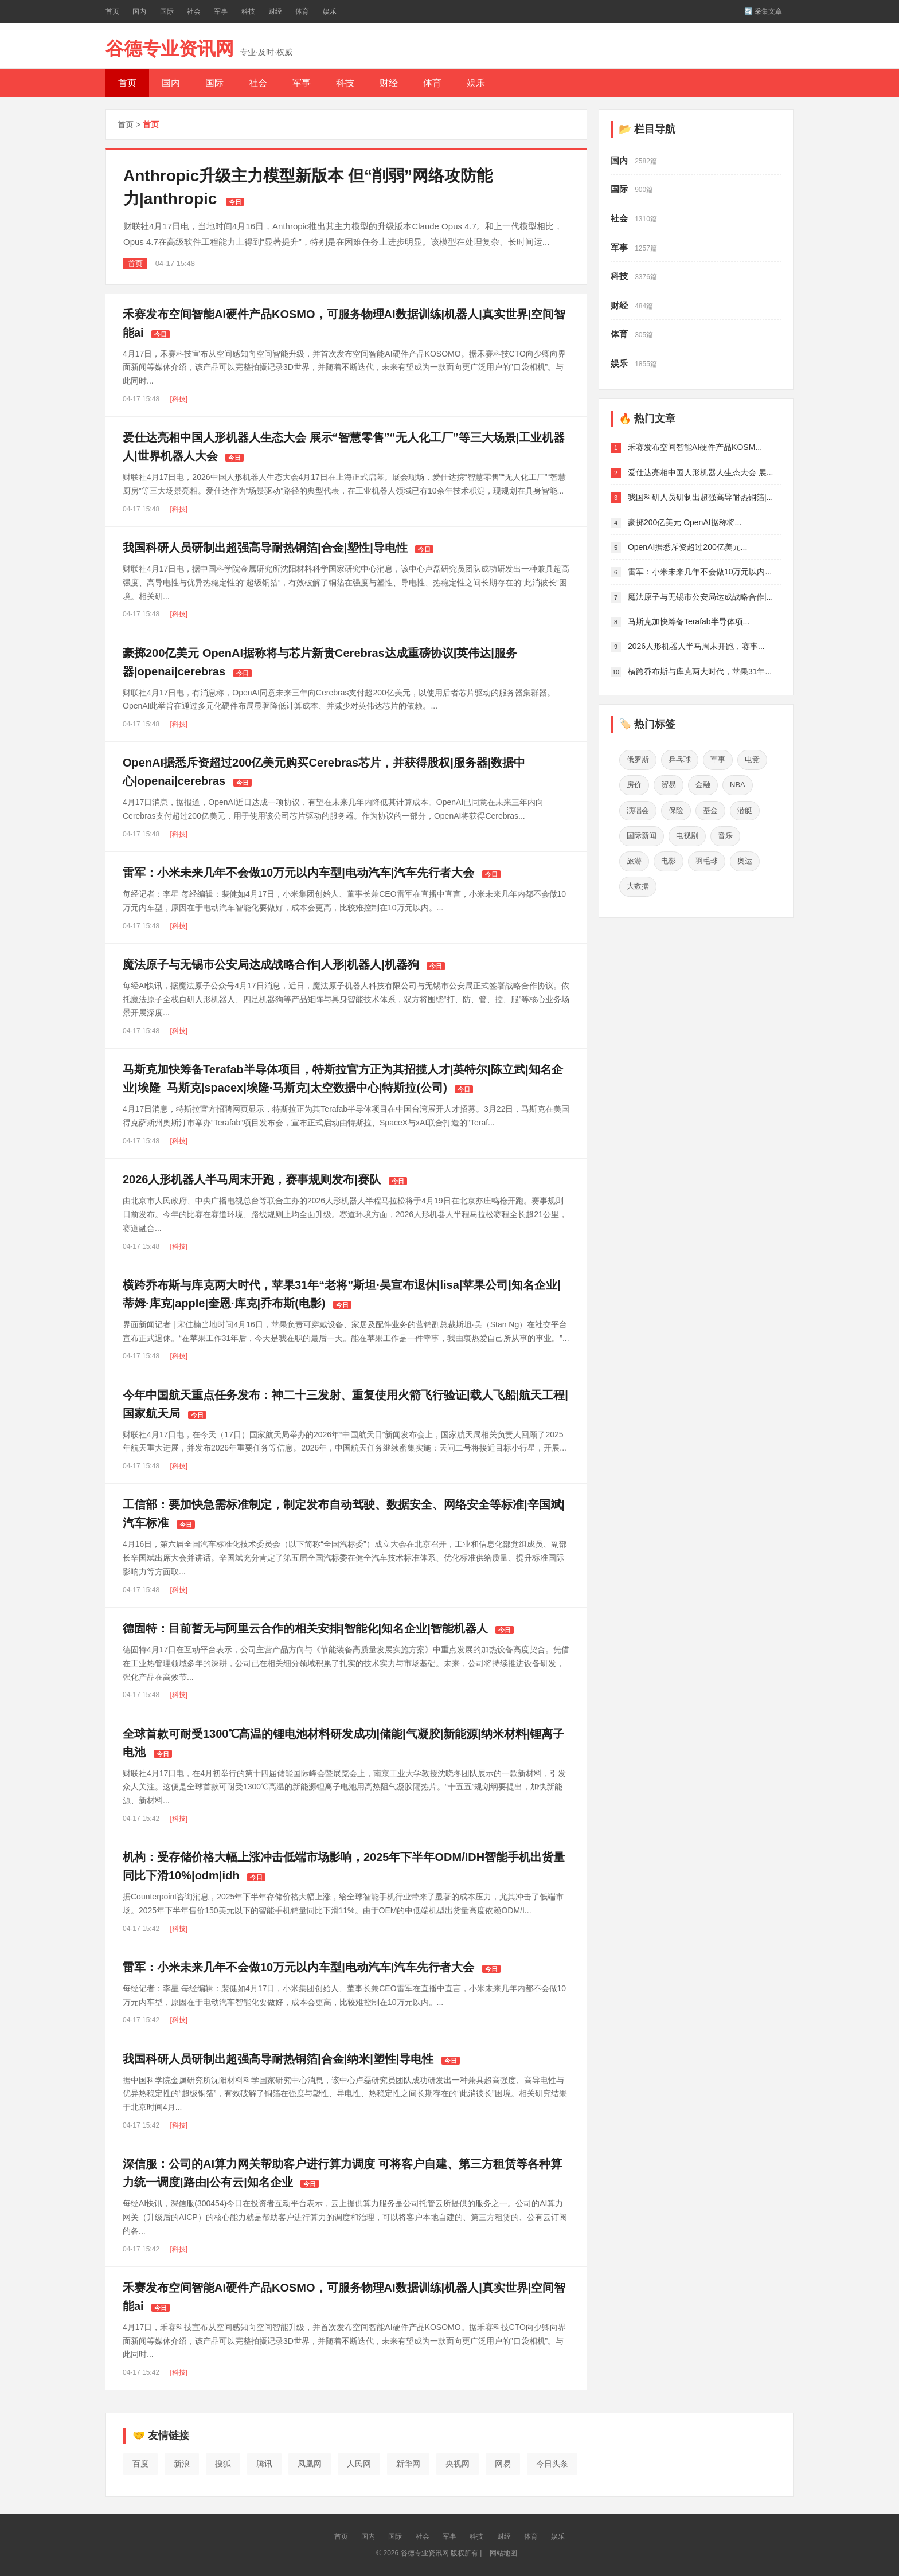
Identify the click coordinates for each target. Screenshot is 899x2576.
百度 (140, 2463)
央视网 (457, 2463)
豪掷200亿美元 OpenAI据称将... (684, 522)
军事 (221, 11)
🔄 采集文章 (763, 11)
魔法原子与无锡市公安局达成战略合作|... (700, 596)
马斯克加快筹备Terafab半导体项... (688, 621)
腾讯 (264, 2463)
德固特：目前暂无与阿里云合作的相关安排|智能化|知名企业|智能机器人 (305, 1628)
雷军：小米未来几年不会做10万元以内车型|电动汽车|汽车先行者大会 (298, 872)
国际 (167, 11)
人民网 (359, 2463)
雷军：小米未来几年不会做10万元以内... (700, 571)
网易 (503, 2463)
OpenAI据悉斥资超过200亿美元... (688, 547)
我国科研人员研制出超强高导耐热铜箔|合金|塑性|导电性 (265, 547)
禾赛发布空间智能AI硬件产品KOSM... (695, 447)
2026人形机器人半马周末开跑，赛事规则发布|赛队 (252, 1179)
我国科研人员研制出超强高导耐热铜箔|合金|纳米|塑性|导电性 (278, 2059)
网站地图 (503, 2553)
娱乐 (330, 11)
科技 (248, 11)
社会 (194, 11)
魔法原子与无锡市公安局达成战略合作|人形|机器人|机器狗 (271, 964)
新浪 (182, 2463)
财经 (275, 11)
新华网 (408, 2463)
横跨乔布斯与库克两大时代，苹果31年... (700, 671)
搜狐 (223, 2463)
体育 (302, 11)
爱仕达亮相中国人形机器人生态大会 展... (700, 472)
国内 (139, 11)
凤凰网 (310, 2463)
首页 (112, 11)
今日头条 (552, 2463)
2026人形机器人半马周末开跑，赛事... (696, 646)
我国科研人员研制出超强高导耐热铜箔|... (700, 497)
